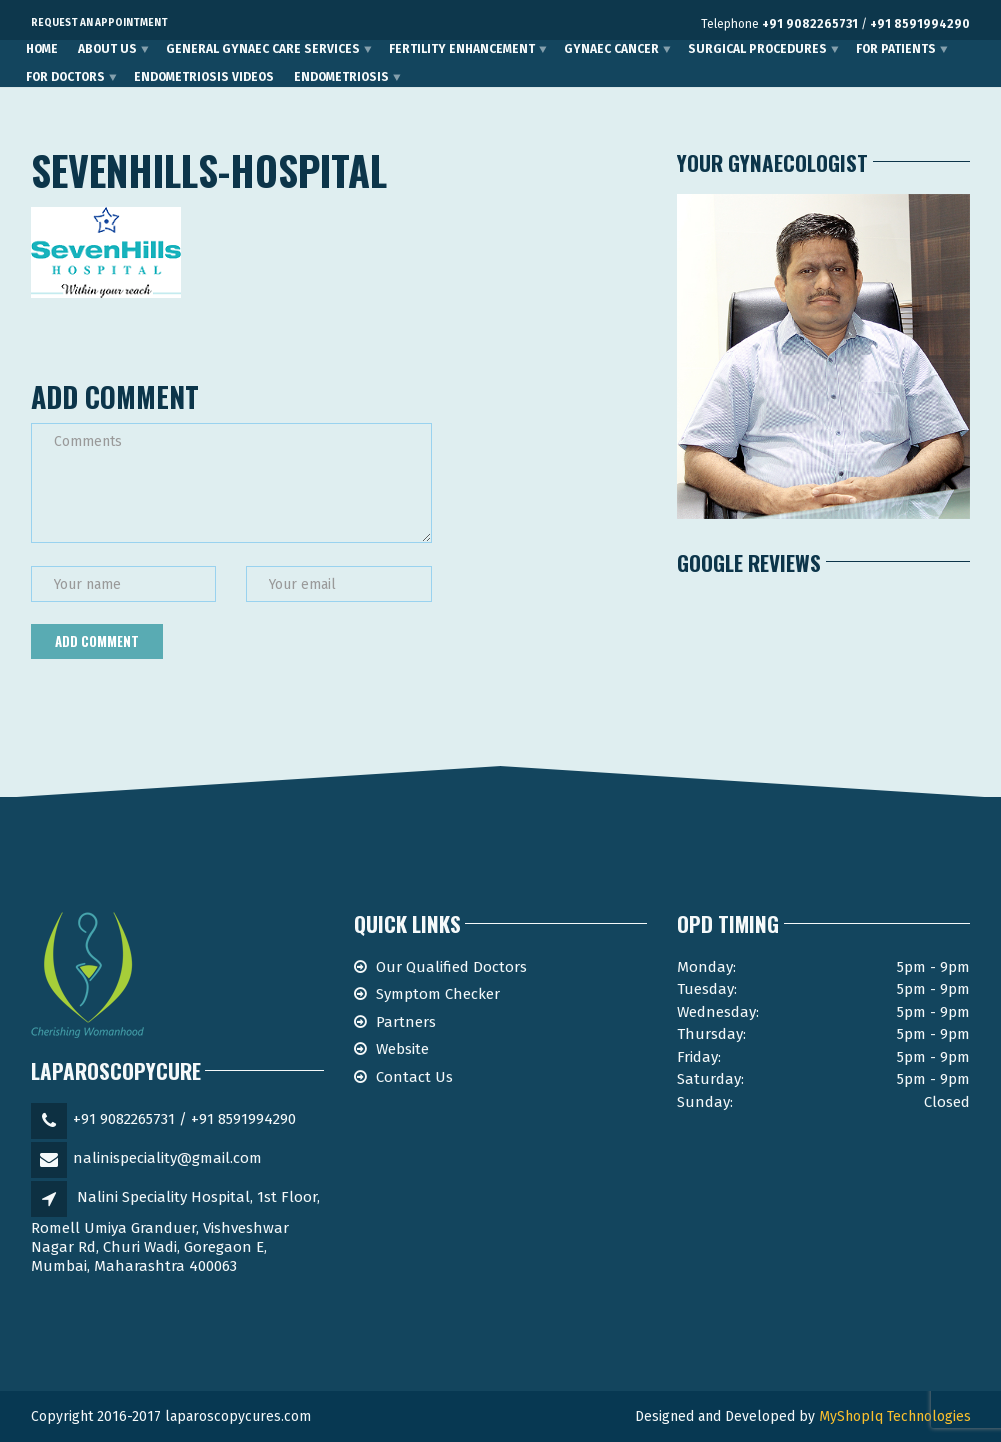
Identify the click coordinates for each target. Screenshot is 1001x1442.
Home (42, 49)
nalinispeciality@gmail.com (167, 1158)
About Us (107, 49)
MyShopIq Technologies (895, 1416)
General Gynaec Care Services (263, 49)
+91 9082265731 (810, 24)
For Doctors (65, 77)
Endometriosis (341, 77)
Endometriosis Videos (204, 77)
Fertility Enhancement (462, 49)
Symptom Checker (438, 994)
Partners (406, 1022)
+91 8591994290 (920, 24)
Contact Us (414, 1077)
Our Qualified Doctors (451, 967)
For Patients (896, 49)
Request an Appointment (99, 23)
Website (402, 1049)
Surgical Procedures (757, 49)
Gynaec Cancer (611, 49)
